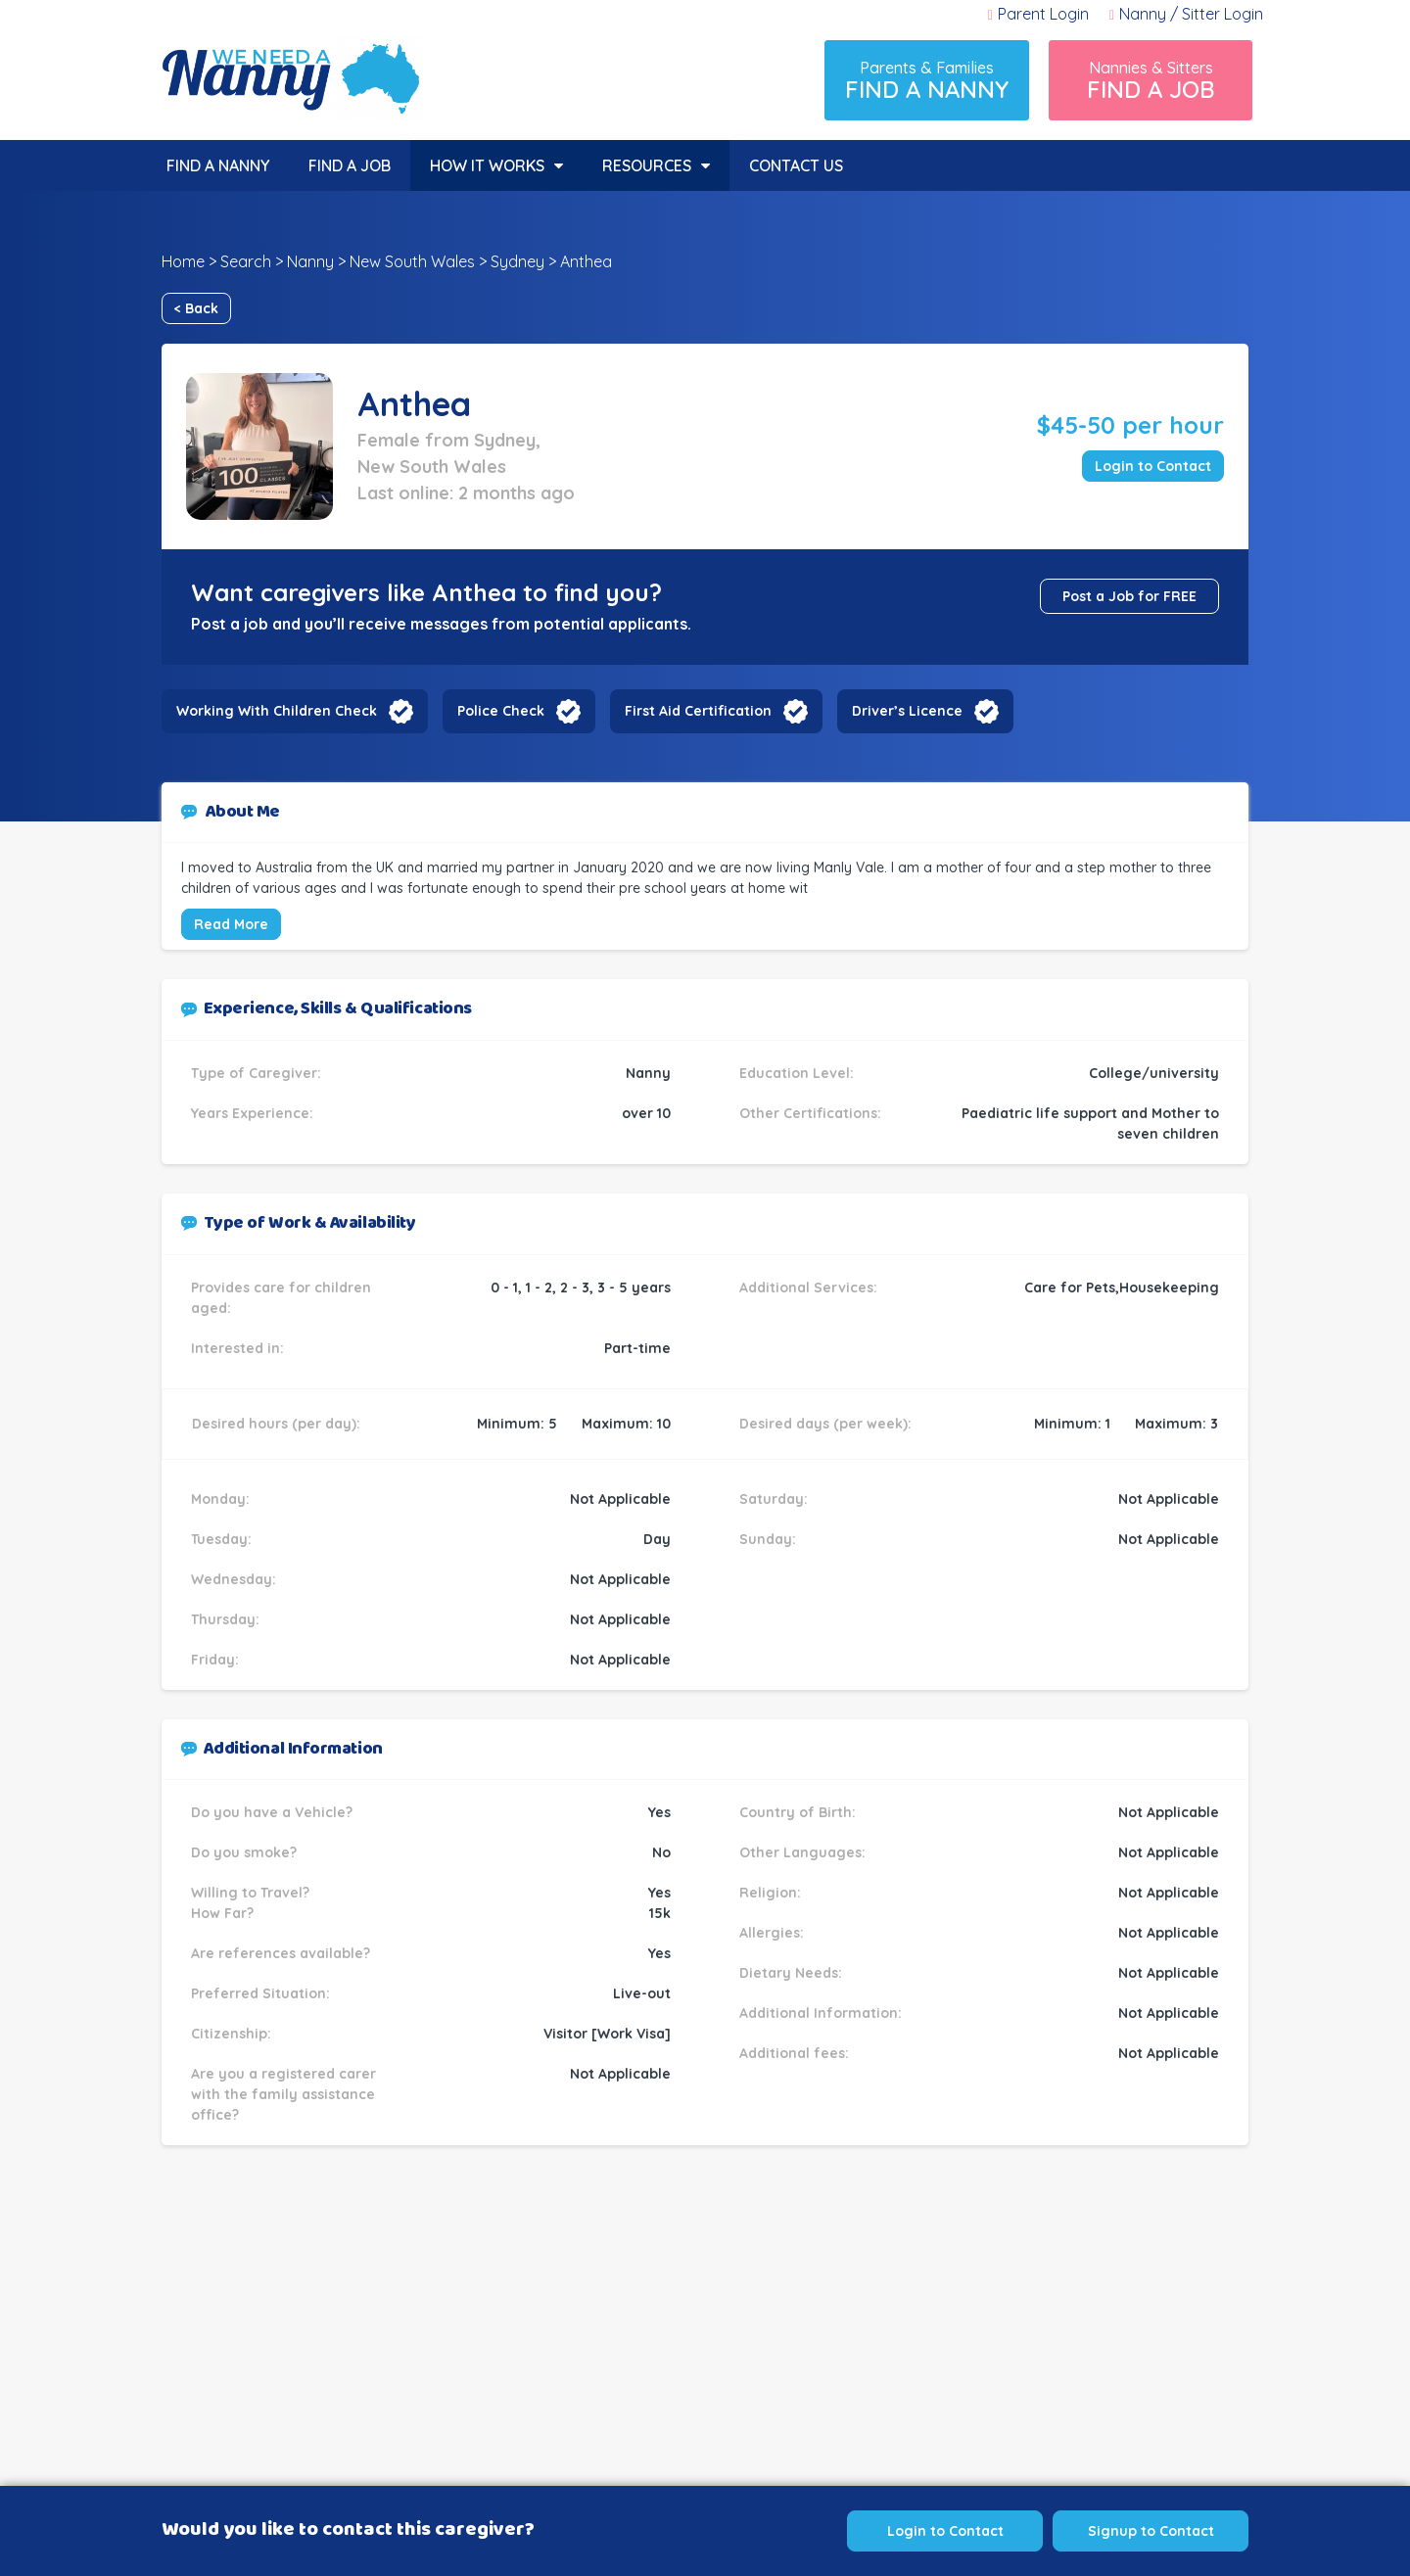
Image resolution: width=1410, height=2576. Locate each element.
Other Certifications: (810, 1113)
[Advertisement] (705, 2351)
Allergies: (771, 1933)
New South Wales (412, 261)
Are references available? (280, 1953)
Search (245, 261)
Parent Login (1038, 13)
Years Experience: (252, 1113)
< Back (196, 308)
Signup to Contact (1151, 2531)
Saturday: (773, 1499)
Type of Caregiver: (256, 1073)
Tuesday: (221, 1539)
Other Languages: (802, 1852)
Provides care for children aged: (281, 1298)
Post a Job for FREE (1129, 596)
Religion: (770, 1892)
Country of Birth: (797, 1812)
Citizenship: (231, 2033)
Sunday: (767, 1539)
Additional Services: (808, 1287)
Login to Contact (1153, 466)
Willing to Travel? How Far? (250, 1903)
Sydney (517, 261)
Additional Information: (820, 2013)
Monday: (220, 1499)
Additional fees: (794, 2053)
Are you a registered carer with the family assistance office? (283, 2094)
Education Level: (796, 1073)
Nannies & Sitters (1150, 81)
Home (183, 261)
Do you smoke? (244, 1852)
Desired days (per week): (825, 1423)
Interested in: (237, 1348)
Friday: (215, 1659)
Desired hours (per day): (276, 1423)
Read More (231, 924)
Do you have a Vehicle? (271, 1812)
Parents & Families (927, 81)
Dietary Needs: (790, 1973)
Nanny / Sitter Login (1186, 13)
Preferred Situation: (260, 1993)
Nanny (310, 261)
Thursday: (225, 1619)
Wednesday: (233, 1579)
